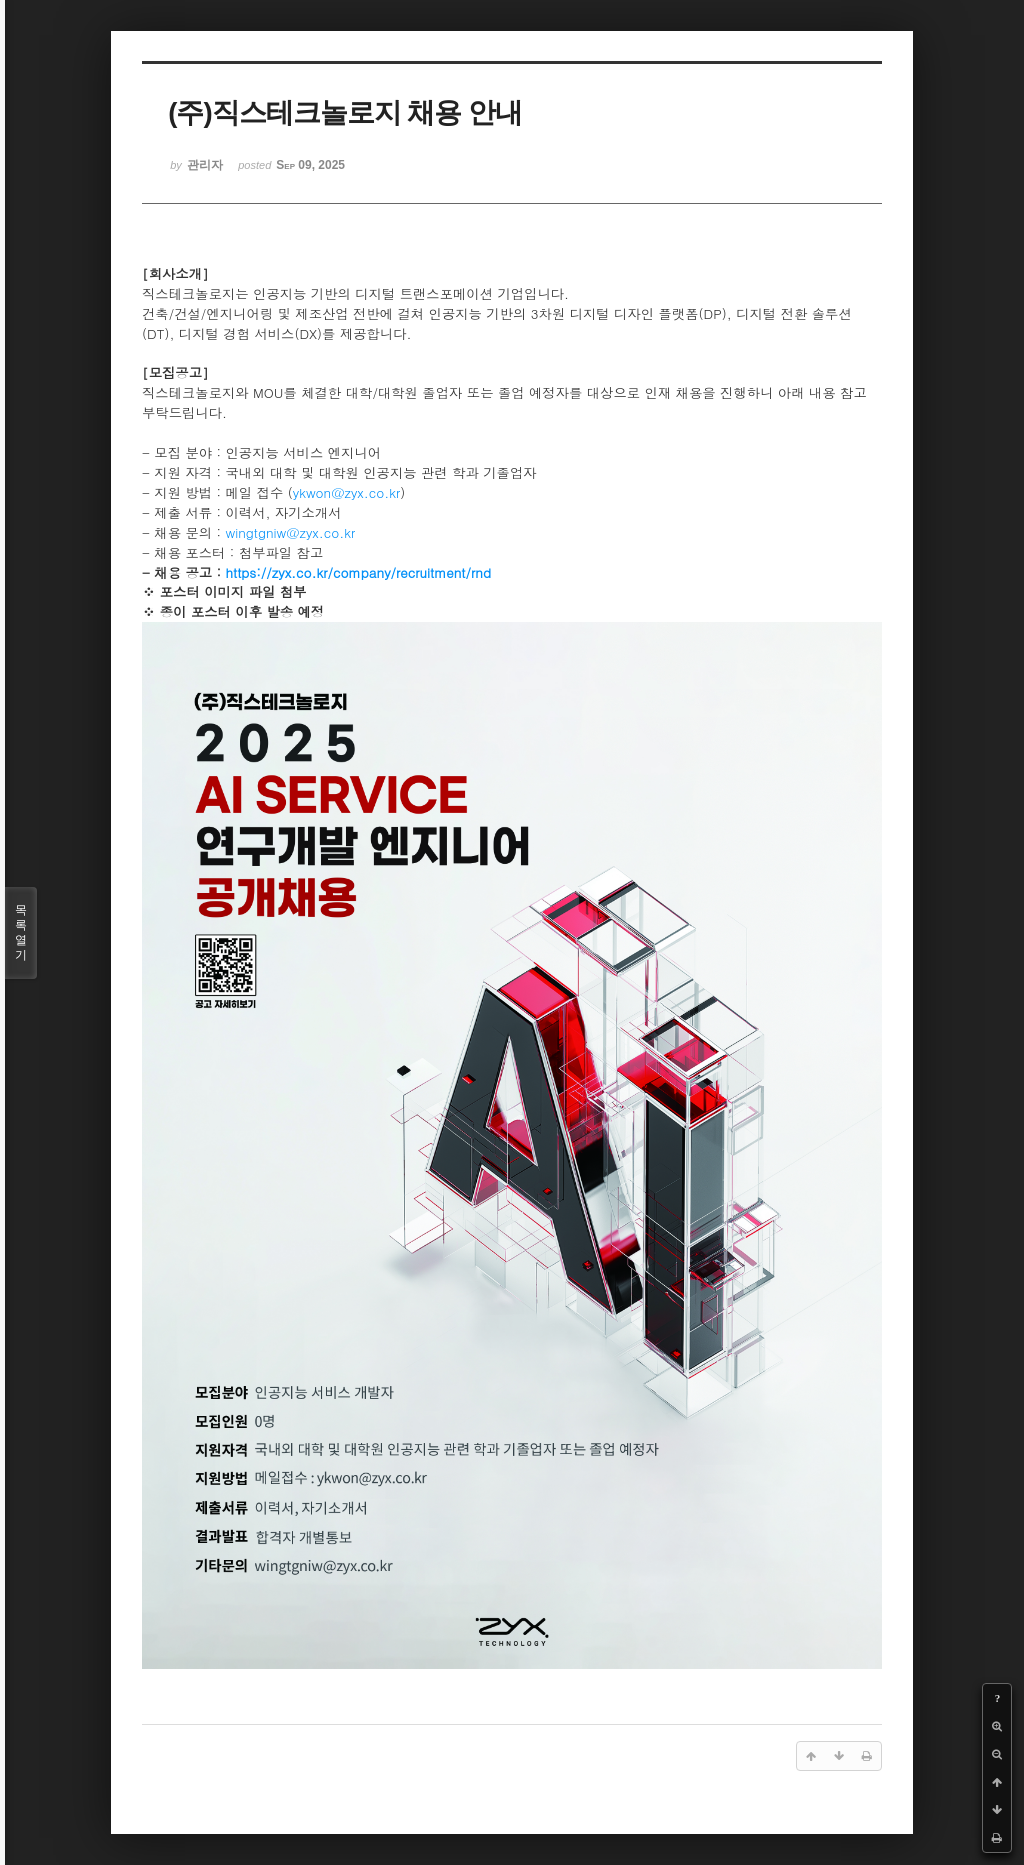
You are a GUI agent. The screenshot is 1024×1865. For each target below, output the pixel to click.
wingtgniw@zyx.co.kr (291, 532)
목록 (21, 933)
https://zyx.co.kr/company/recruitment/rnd (358, 572)
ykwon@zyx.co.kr (346, 492)
